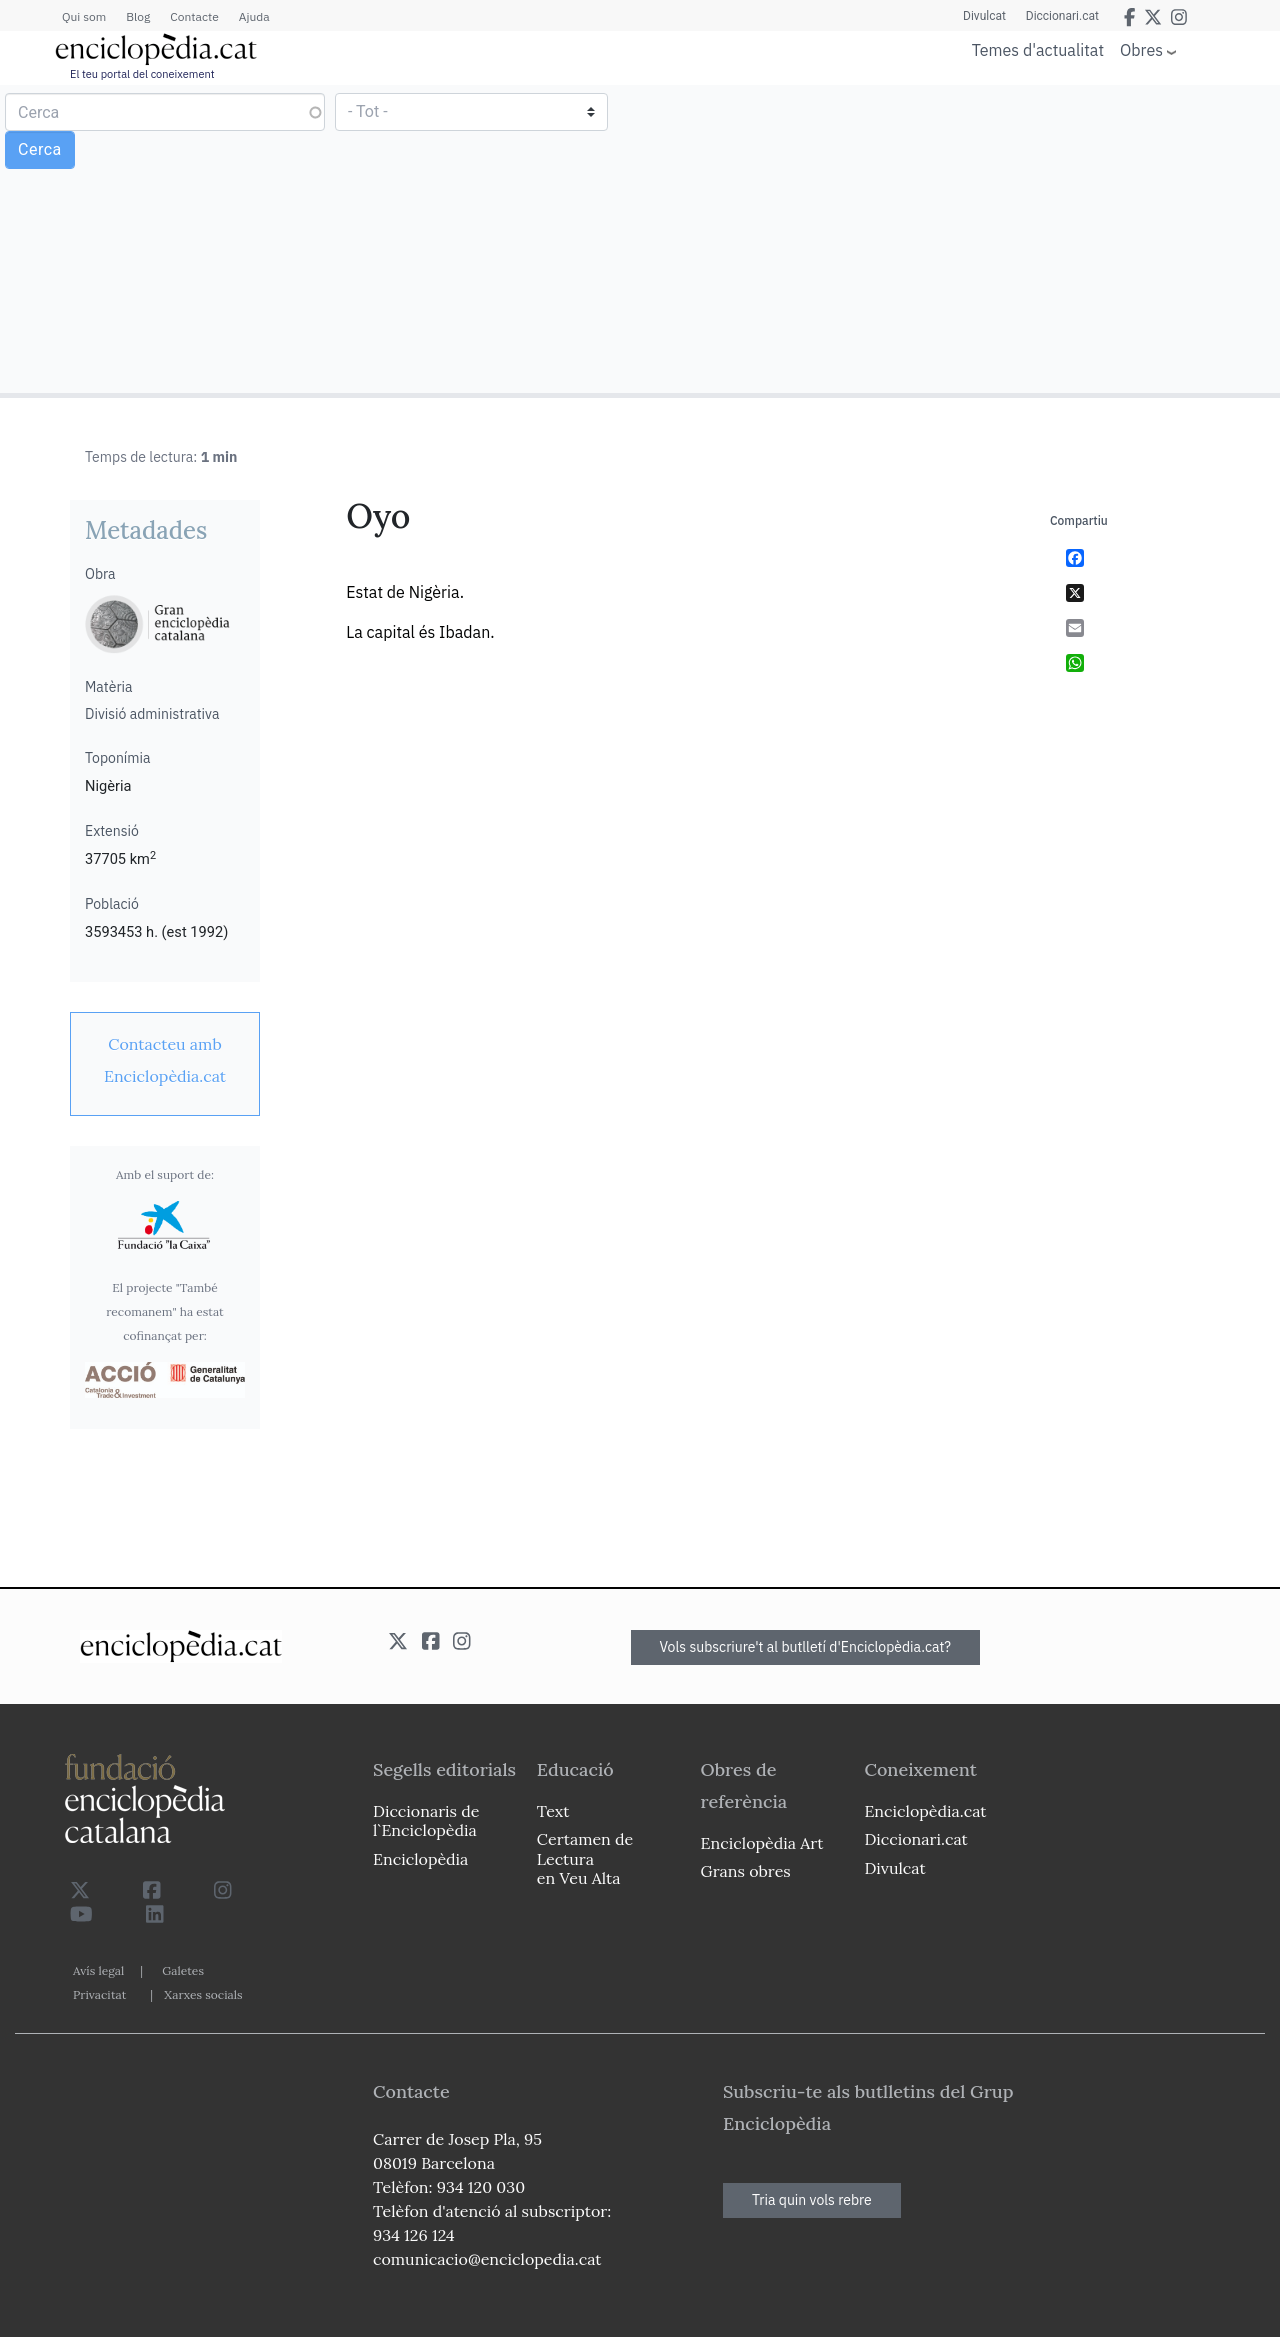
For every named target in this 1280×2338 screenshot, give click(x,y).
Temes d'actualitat (1038, 50)
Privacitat (99, 1994)
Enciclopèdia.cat (925, 1811)
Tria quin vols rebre (812, 2200)
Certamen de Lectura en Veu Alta (585, 1858)
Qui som (84, 16)
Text (553, 1811)
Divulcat (984, 16)
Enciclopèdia (420, 1859)
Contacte (194, 16)
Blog (138, 16)
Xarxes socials (203, 1994)
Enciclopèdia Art (762, 1843)
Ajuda (254, 16)
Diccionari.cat (1062, 16)
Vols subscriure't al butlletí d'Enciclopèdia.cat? (806, 1647)
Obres (1141, 49)
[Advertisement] (957, 238)
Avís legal (98, 1970)
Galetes (183, 1970)
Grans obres (746, 1871)
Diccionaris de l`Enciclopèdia (426, 1820)
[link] (165, 1060)
